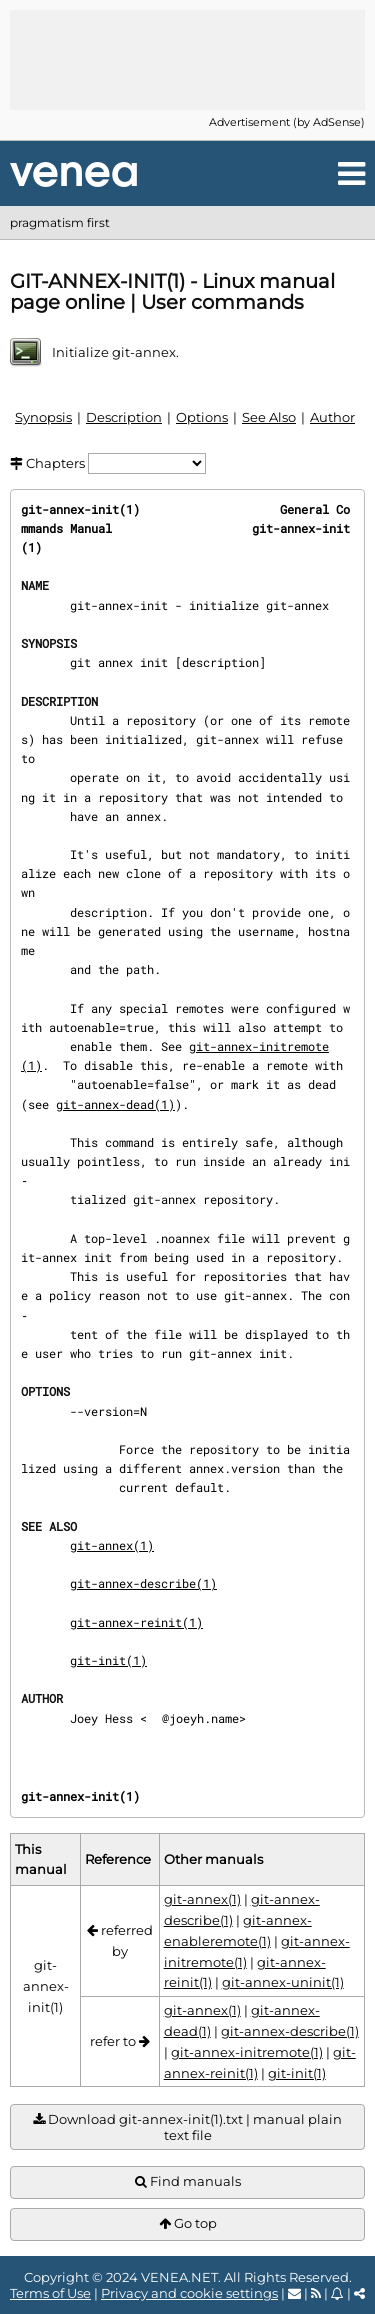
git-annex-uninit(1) (283, 1982)
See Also (269, 417)
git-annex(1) (112, 1545)
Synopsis (43, 417)
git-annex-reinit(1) (136, 1622)
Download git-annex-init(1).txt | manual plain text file (187, 2127)
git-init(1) (108, 1660)
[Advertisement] (188, 60)
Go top (188, 2223)
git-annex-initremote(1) (247, 2052)
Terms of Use (50, 2293)
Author (332, 417)
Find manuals (188, 2181)
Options (202, 417)
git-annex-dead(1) (115, 1104)
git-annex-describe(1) (143, 1583)
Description (124, 417)
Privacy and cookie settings (189, 2293)
